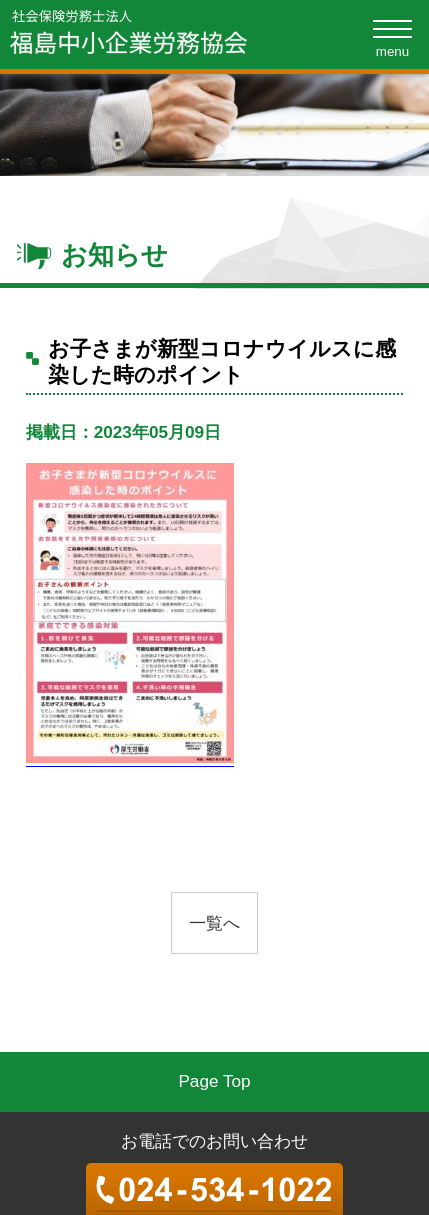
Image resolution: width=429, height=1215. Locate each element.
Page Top (214, 1081)
